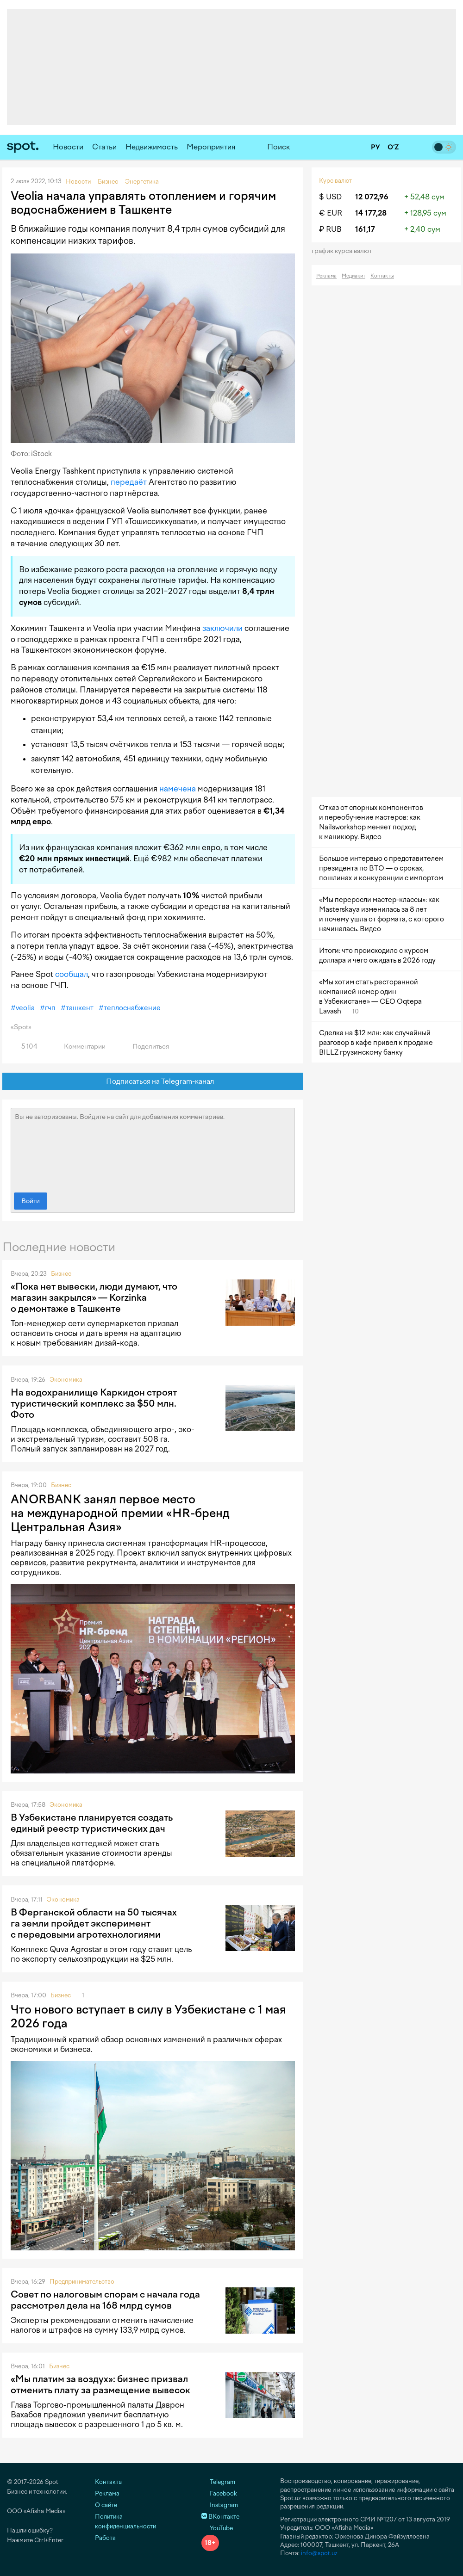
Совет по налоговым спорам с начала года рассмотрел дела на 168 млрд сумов (105, 2300)
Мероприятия (211, 146)
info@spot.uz (319, 2553)
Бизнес (61, 1273)
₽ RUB (330, 229)
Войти (30, 1201)
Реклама (326, 276)
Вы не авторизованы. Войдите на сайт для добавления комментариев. (153, 1148)
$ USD (330, 196)
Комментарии (79, 1046)
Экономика (66, 1379)
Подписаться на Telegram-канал (153, 1082)
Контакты (382, 276)
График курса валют (345, 251)
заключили (222, 628)
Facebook (219, 2493)
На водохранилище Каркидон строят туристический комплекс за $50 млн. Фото (94, 1403)
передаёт (129, 482)
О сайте (106, 2505)
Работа (105, 2537)
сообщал (71, 974)
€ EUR (330, 213)
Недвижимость (151, 146)
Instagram (219, 2505)
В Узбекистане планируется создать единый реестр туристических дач (92, 1823)
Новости (68, 146)
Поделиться (145, 1046)
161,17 (365, 229)
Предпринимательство (82, 2281)
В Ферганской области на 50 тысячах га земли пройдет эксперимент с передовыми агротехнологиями (94, 1923)
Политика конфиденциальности (125, 2521)
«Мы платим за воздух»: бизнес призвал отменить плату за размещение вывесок (100, 2384)
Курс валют (335, 180)
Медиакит (353, 276)
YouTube (217, 2528)
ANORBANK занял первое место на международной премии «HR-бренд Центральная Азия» (120, 1513)
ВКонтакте (220, 2516)
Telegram (218, 2481)
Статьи (104, 146)
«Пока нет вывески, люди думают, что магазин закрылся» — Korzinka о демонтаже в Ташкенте (94, 1297)
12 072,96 (371, 196)
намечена (177, 788)
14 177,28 (371, 213)
